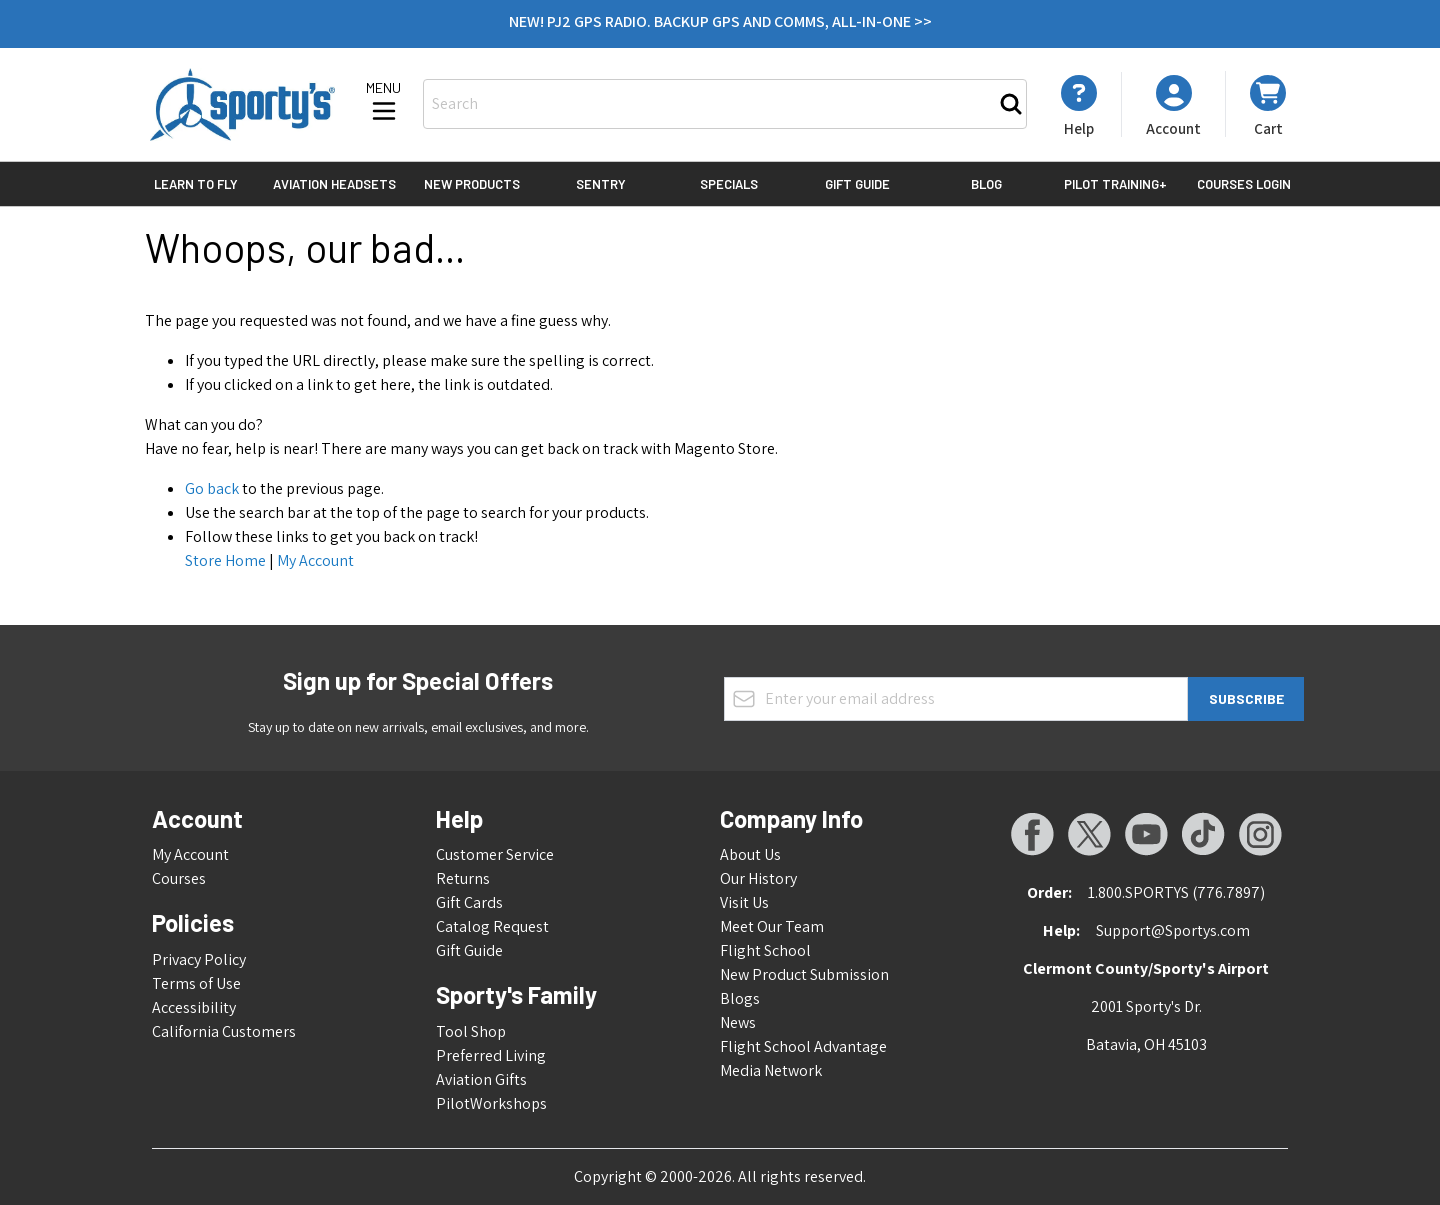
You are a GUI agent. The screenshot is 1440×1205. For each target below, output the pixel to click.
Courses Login (1244, 184)
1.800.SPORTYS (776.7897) (1176, 892)
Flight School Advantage (803, 1046)
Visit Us (744, 902)
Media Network (771, 1070)
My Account (315, 560)
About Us (750, 854)
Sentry (601, 184)
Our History (758, 878)
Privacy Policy (199, 959)
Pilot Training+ (1115, 184)
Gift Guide (857, 184)
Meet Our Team (772, 926)
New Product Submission (804, 974)
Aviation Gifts (481, 1079)
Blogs (740, 998)
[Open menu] (384, 103)
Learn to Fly (196, 184)
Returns (463, 878)
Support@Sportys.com (1173, 930)
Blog (986, 184)
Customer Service (495, 854)
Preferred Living (491, 1055)
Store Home (225, 560)
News (738, 1022)
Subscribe (1246, 698)
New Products (472, 184)
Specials (729, 184)
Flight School (765, 950)
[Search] (1011, 104)
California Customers (224, 1031)
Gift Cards (469, 902)
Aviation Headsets (334, 184)
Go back (212, 488)
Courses (179, 878)
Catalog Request (492, 926)
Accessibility (194, 1007)
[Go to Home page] (242, 104)
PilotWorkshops (491, 1103)
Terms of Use (196, 983)
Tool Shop (471, 1031)
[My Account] (1079, 106)
